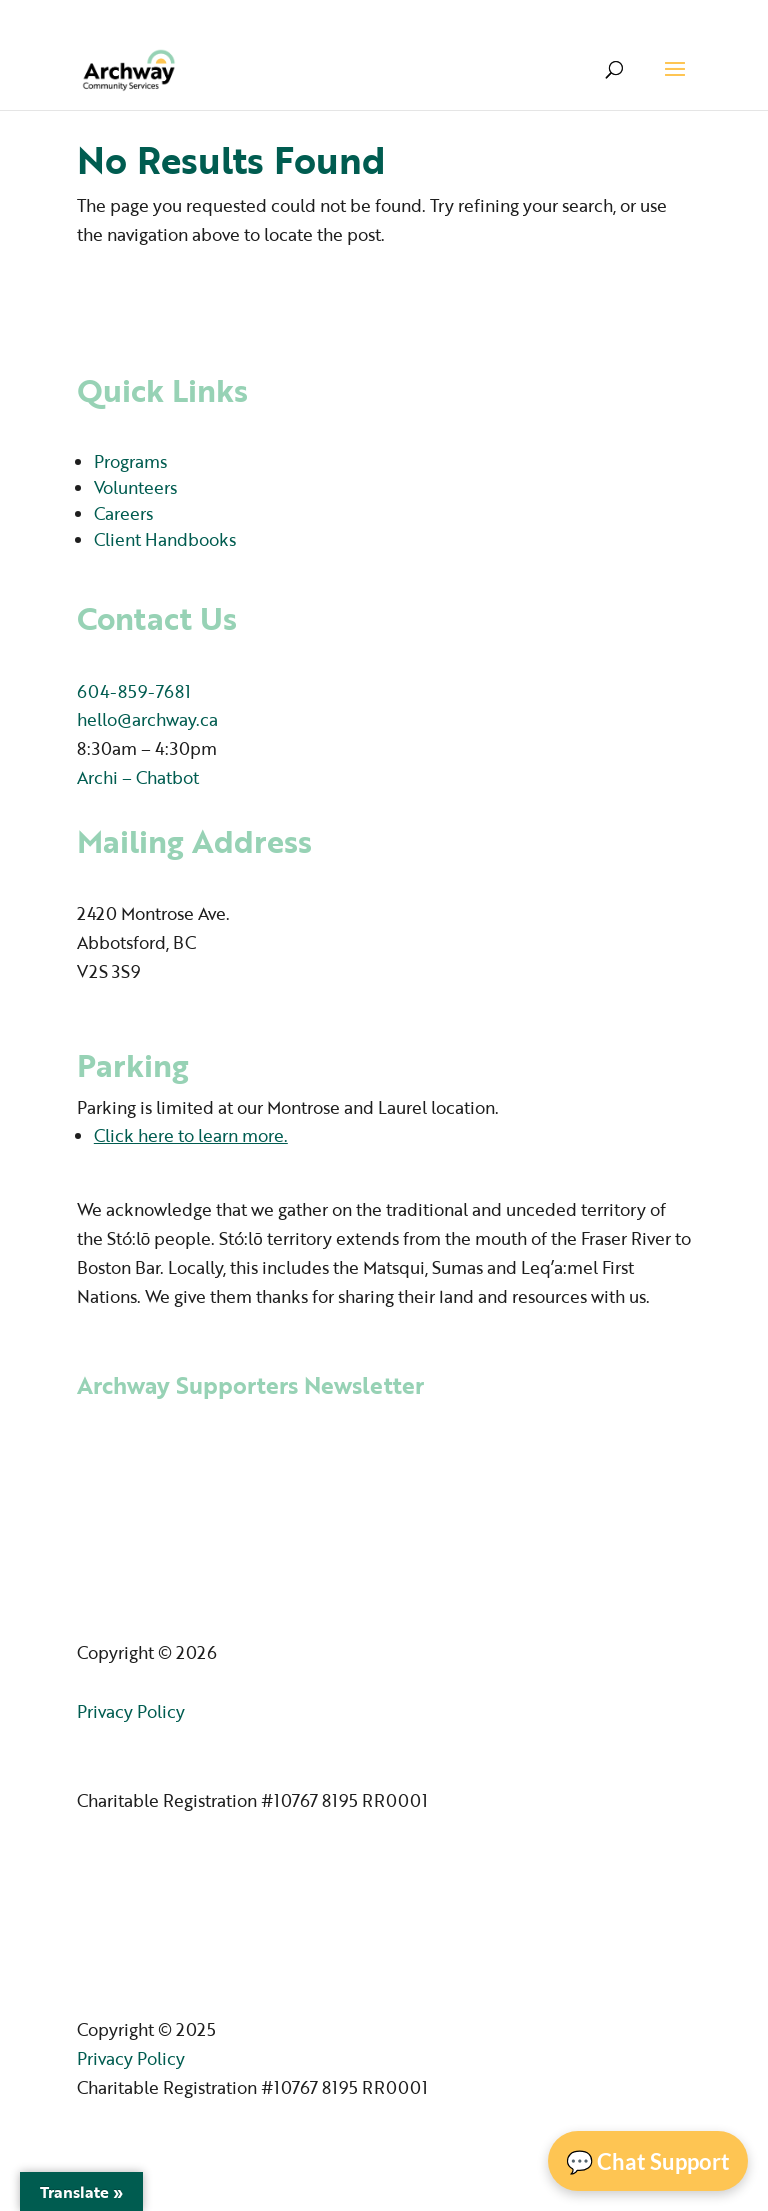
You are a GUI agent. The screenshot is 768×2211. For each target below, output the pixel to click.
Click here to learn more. (191, 1135)
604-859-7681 (134, 691)
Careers (123, 513)
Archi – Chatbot (138, 777)
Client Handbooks (165, 539)
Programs (130, 461)
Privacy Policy (131, 1711)
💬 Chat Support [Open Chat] (648, 2161)
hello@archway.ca (147, 719)
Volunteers (135, 487)
